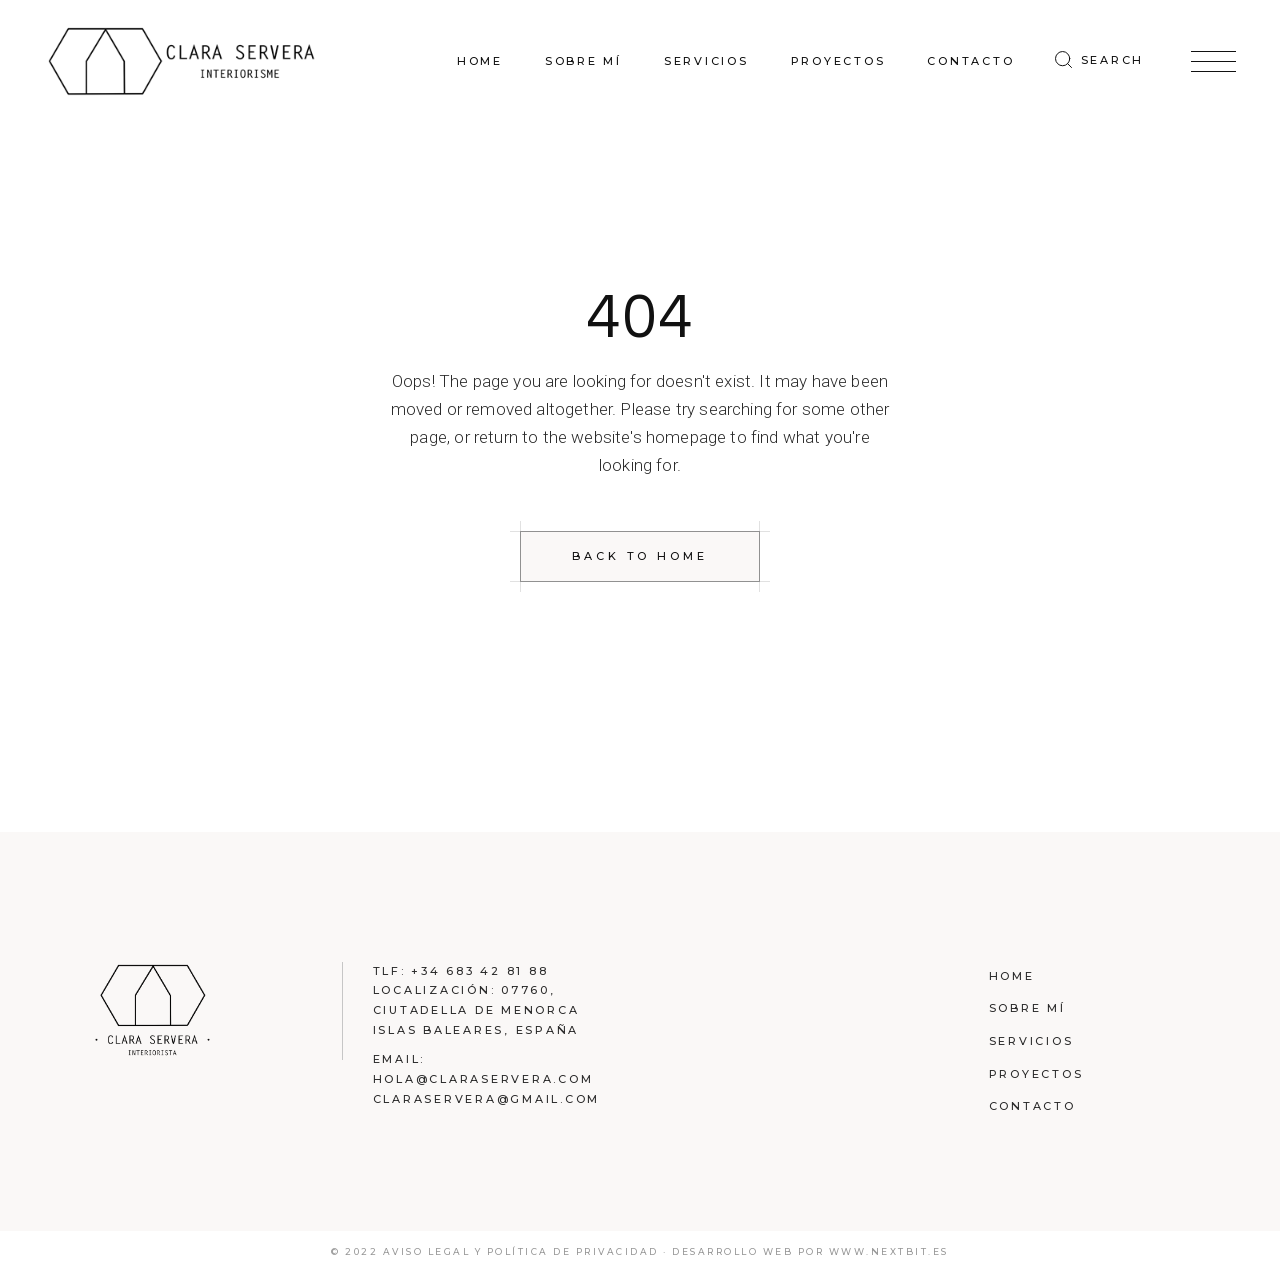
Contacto (1032, 1106)
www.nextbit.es (889, 1251)
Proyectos (1036, 1074)
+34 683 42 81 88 (479, 971)
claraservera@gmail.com (487, 1099)
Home (1012, 976)
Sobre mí (1027, 1008)
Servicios (1031, 1041)
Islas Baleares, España (476, 1030)
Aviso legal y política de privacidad (523, 1251)
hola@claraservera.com (483, 1079)
